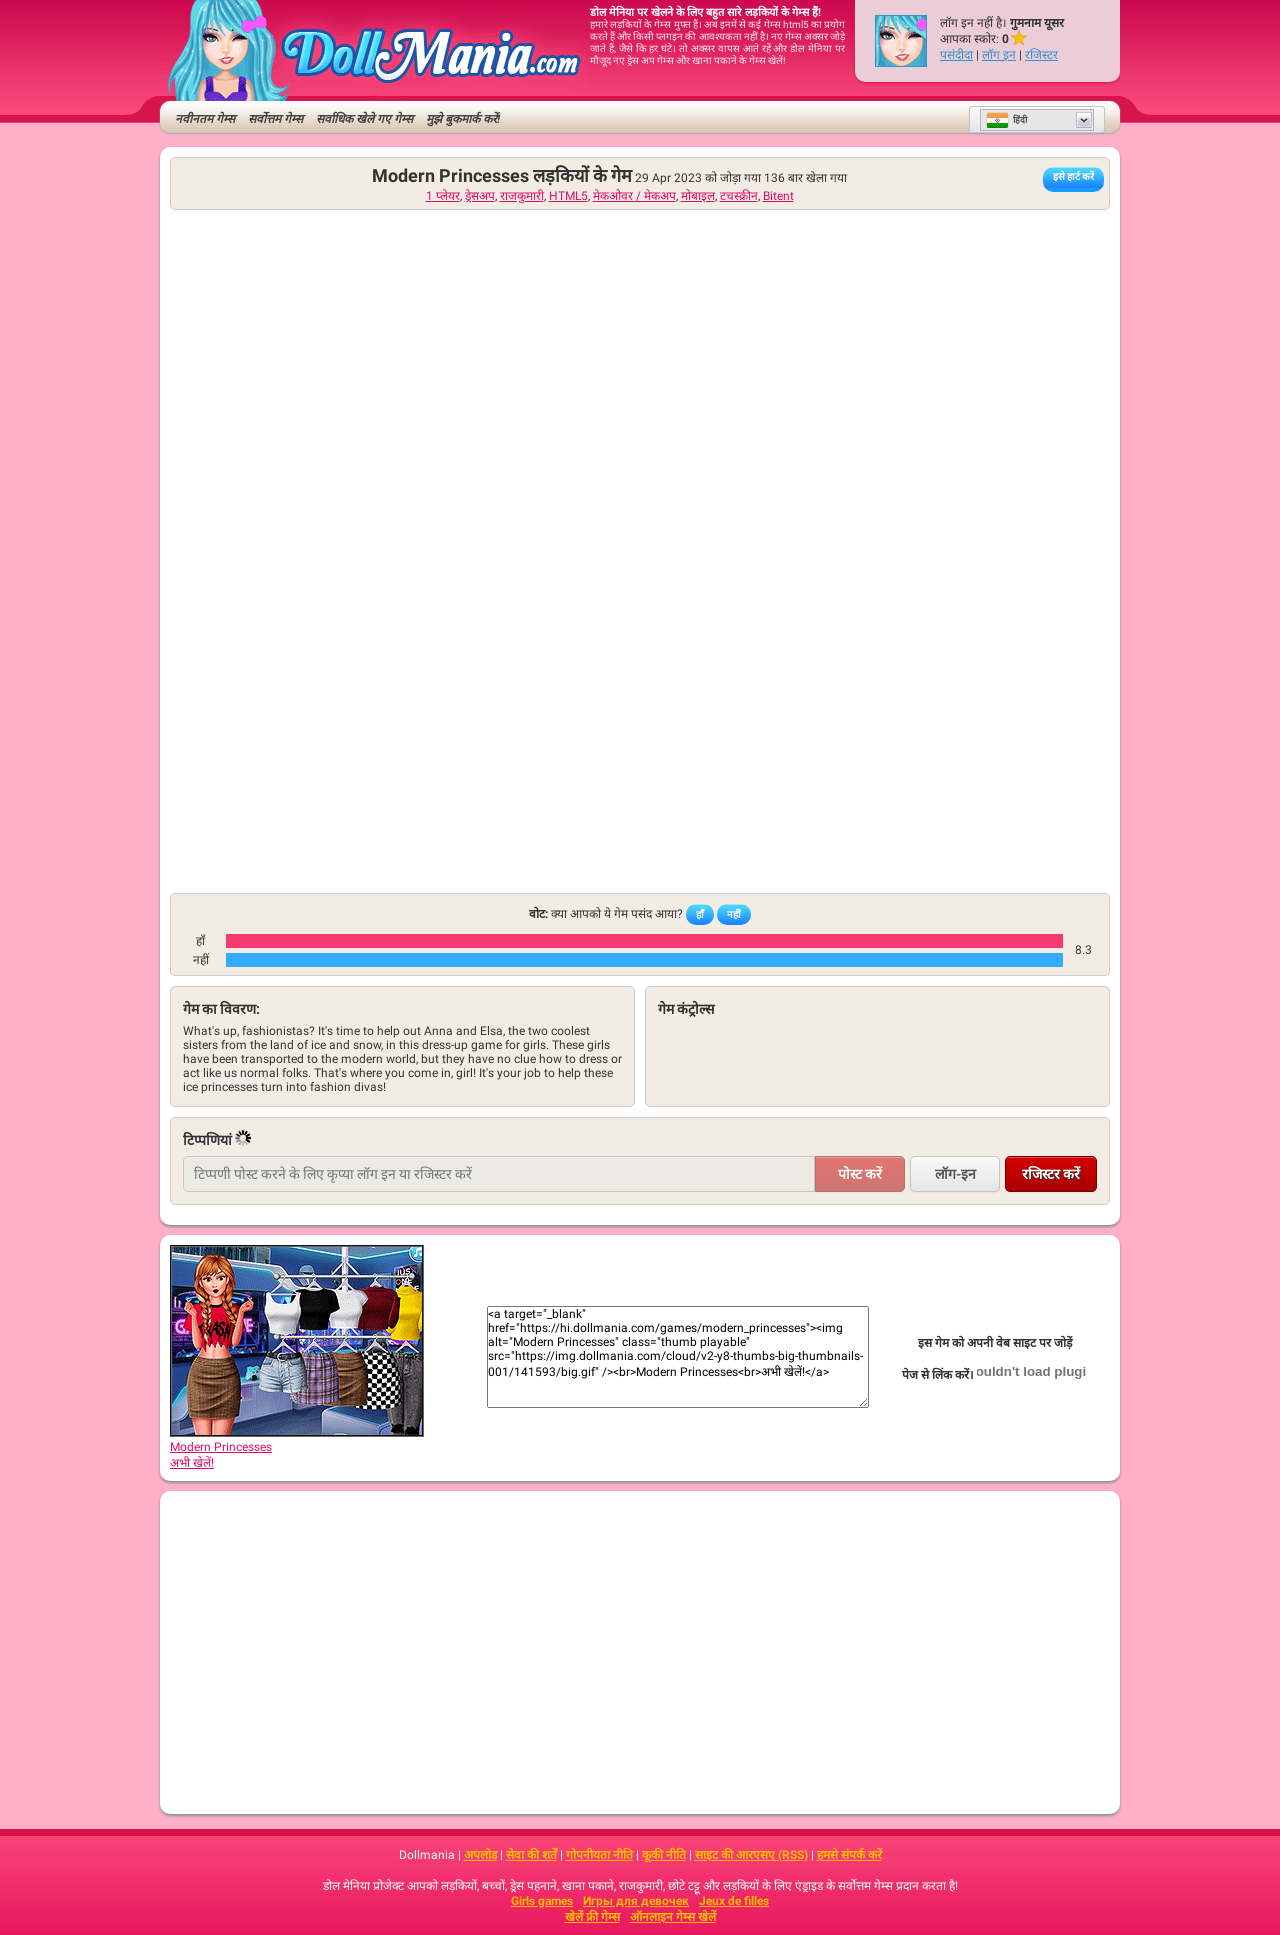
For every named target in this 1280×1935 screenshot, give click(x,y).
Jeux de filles (734, 1901)
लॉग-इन (955, 1174)
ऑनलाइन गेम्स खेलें (673, 1917)
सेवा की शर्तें (531, 1855)
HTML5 (568, 196)
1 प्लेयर (443, 196)
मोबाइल (698, 196)
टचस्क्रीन (739, 196)
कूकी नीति (664, 1855)
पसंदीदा (956, 55)
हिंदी (1006, 120)
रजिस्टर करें (1051, 1174)
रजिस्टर (1041, 55)
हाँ (700, 914)
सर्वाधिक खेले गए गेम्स (364, 119)
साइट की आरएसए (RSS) (751, 1855)
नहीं (734, 914)
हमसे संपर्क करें (849, 1855)
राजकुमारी (522, 196)
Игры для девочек (636, 1901)
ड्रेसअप (480, 196)
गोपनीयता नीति (599, 1855)
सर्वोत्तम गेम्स (275, 119)
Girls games (542, 1901)
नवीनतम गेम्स (205, 119)
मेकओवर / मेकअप (634, 196)
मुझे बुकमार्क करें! (463, 119)
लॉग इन (999, 55)
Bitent (778, 196)
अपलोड (480, 1855)
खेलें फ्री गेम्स (592, 1917)
